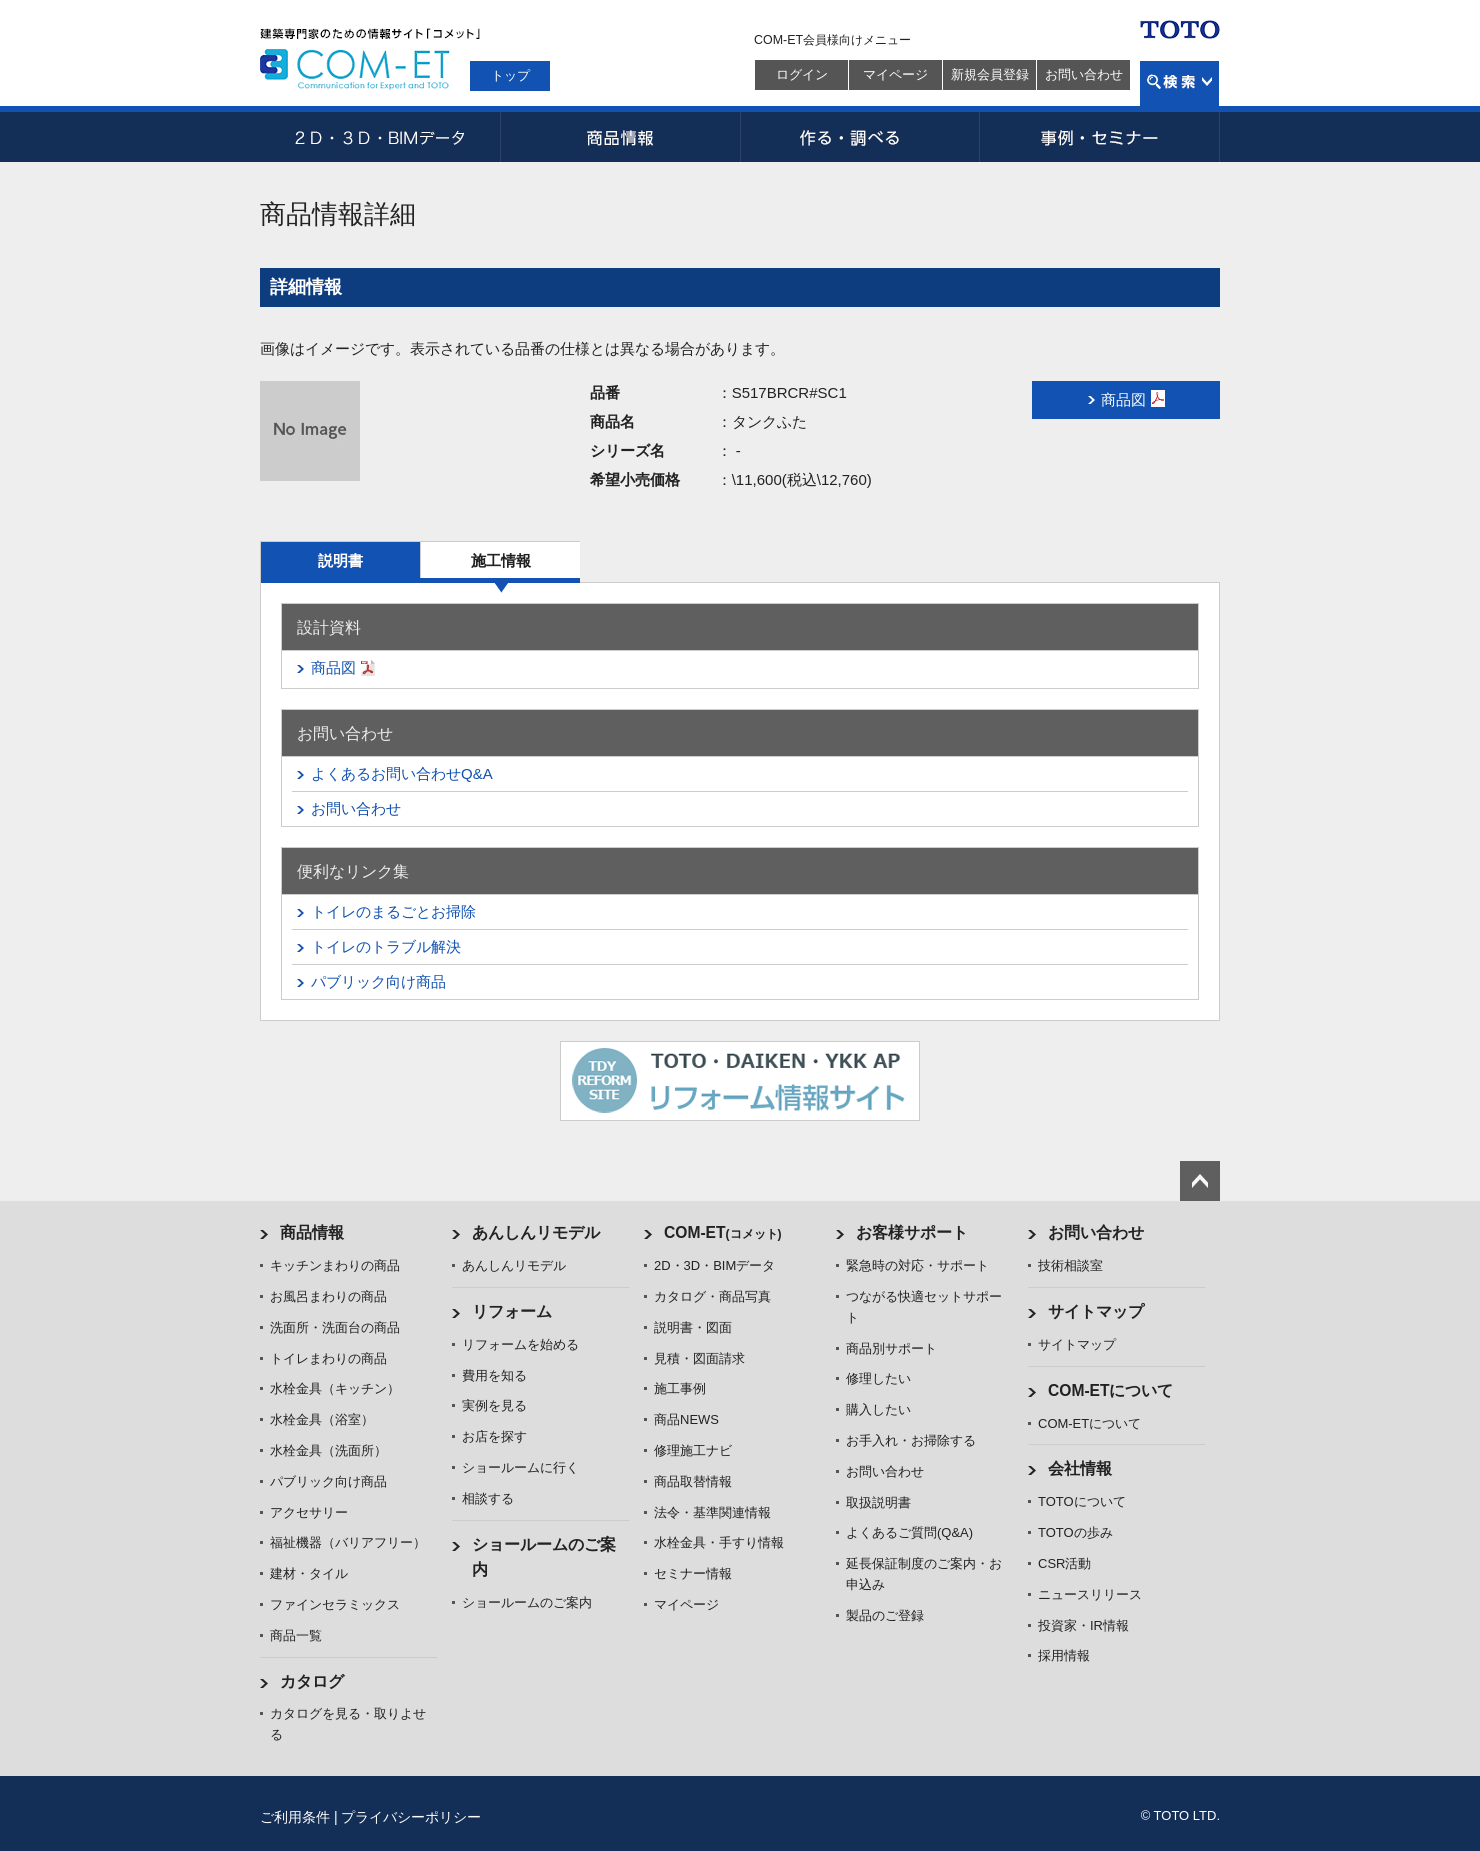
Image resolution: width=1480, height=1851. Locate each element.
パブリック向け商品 (378, 981)
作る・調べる (860, 137)
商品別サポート (891, 1348)
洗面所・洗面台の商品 (335, 1327)
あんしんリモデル (536, 1232)
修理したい (878, 1378)
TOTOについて (1082, 1501)
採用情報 (1064, 1655)
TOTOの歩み (1075, 1532)
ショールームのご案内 (527, 1602)
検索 (1179, 83)
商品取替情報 (693, 1481)
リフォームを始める (520, 1344)
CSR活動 (1064, 1563)
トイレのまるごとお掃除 (393, 911)
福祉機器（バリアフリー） (348, 1542)
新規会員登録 (990, 74)
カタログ (312, 1681)
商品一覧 (296, 1635)
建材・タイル (309, 1573)
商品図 (333, 667)
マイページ (895, 74)
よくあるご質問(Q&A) (909, 1532)
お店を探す (494, 1436)
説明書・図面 (693, 1327)
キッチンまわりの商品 (335, 1265)
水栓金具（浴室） (322, 1419)
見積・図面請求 (699, 1358)
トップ (510, 75)
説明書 (340, 560)
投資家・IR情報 (1083, 1625)
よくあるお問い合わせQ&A (402, 773)
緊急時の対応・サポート (917, 1265)
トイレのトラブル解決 (386, 946)
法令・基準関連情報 (712, 1512)
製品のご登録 (885, 1615)
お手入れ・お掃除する (911, 1440)
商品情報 (620, 137)
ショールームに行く (520, 1467)
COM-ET (723, 1232)
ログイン (802, 74)
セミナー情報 (693, 1573)
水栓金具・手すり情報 (719, 1542)
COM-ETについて (1111, 1390)
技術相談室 (1070, 1265)
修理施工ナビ (693, 1450)
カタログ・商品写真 (712, 1296)
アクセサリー (309, 1512)
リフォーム (512, 1311)
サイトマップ (1096, 1311)
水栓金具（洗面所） (328, 1450)
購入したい (878, 1409)
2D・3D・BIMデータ (380, 137)
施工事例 (680, 1388)
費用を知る (494, 1375)
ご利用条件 (295, 1817)
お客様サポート (912, 1232)
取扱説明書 (878, 1502)
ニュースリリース (1090, 1594)
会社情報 (1080, 1468)
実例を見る (494, 1405)
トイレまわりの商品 (328, 1358)
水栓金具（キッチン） (335, 1388)
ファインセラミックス (335, 1604)
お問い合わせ (1084, 74)
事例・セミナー (1100, 137)
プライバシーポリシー (411, 1817)
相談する (488, 1498)
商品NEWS (686, 1419)
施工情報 (501, 560)
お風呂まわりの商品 (328, 1296)
